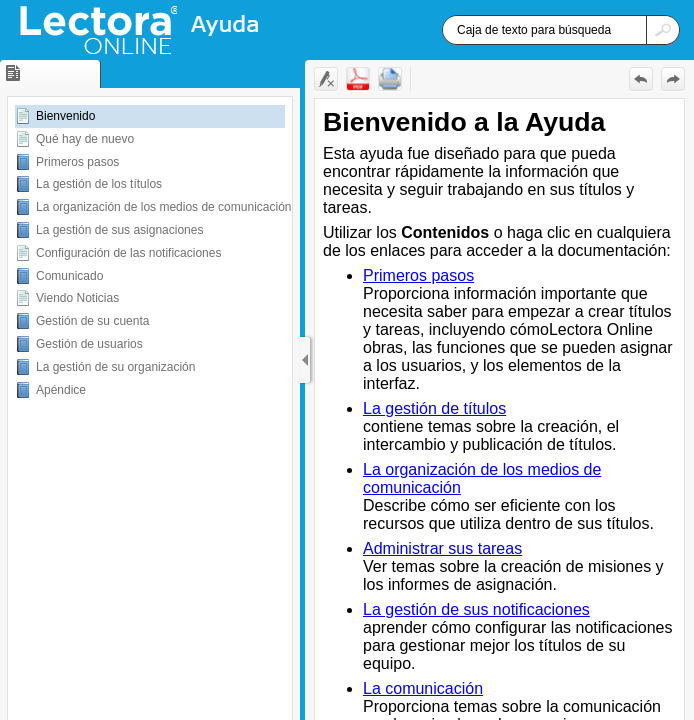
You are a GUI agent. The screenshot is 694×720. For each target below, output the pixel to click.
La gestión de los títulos (99, 184)
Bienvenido (65, 116)
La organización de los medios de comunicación (164, 207)
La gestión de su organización (115, 367)
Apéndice (61, 390)
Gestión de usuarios (89, 344)
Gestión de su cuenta (92, 321)
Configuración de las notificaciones (128, 253)
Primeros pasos (77, 162)
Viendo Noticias (77, 298)
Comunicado (69, 276)
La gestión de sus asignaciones (119, 230)
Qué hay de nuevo (85, 139)
